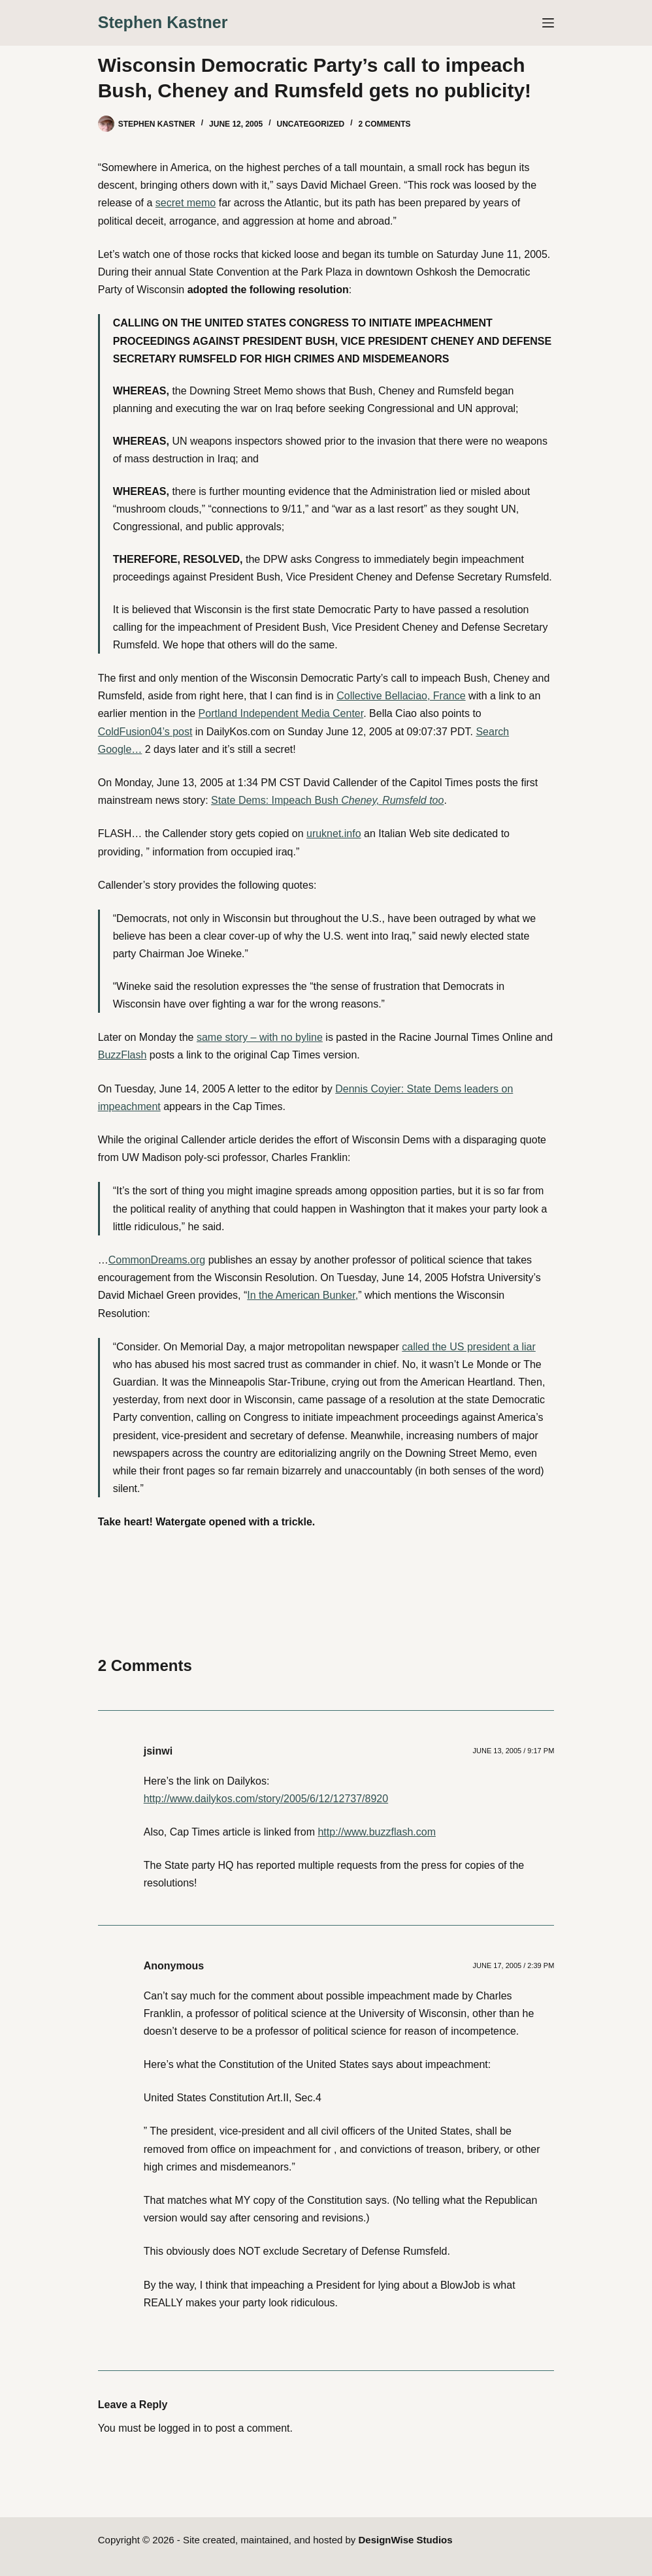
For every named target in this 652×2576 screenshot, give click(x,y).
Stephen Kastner (163, 22)
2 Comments (385, 124)
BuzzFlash (122, 1054)
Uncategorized (310, 124)
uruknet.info (333, 833)
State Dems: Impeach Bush (327, 800)
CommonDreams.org (156, 1259)
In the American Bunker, (302, 1295)
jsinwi (158, 1751)
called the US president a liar (469, 1346)
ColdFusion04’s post (145, 731)
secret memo (185, 202)
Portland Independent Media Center (281, 713)
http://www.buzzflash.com (377, 1831)
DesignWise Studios (406, 2539)
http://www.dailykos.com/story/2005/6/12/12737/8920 (266, 1798)
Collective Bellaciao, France (400, 695)
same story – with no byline (260, 1037)
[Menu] (548, 23)
